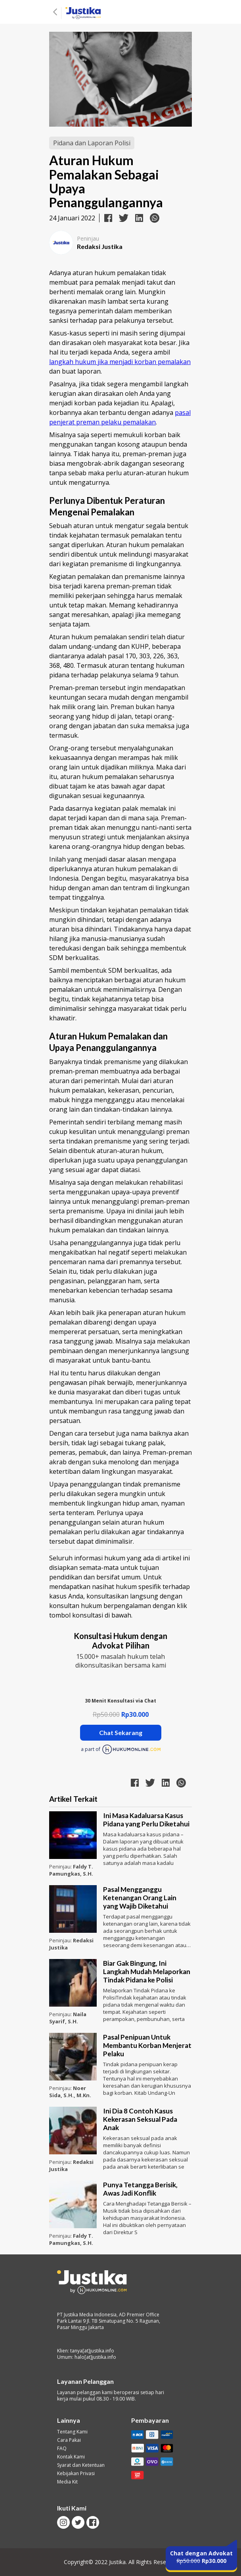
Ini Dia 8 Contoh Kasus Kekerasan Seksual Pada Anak (140, 2119)
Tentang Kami (72, 2432)
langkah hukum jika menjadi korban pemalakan (120, 361)
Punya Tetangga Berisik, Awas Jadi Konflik (140, 2189)
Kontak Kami (71, 2457)
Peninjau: (61, 1866)
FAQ (62, 2448)
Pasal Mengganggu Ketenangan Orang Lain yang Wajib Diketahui (139, 1897)
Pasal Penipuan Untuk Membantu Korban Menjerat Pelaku (147, 2045)
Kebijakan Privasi (76, 2473)
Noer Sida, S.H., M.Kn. (70, 2091)
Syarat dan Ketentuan (81, 2465)
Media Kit (67, 2482)
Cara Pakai (69, 2440)
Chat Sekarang (120, 1732)
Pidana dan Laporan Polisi (91, 143)
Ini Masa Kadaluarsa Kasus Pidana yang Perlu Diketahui (146, 1819)
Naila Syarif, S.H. (67, 2018)
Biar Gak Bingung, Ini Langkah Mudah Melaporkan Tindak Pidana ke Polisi (146, 1971)
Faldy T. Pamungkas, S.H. (71, 1870)
